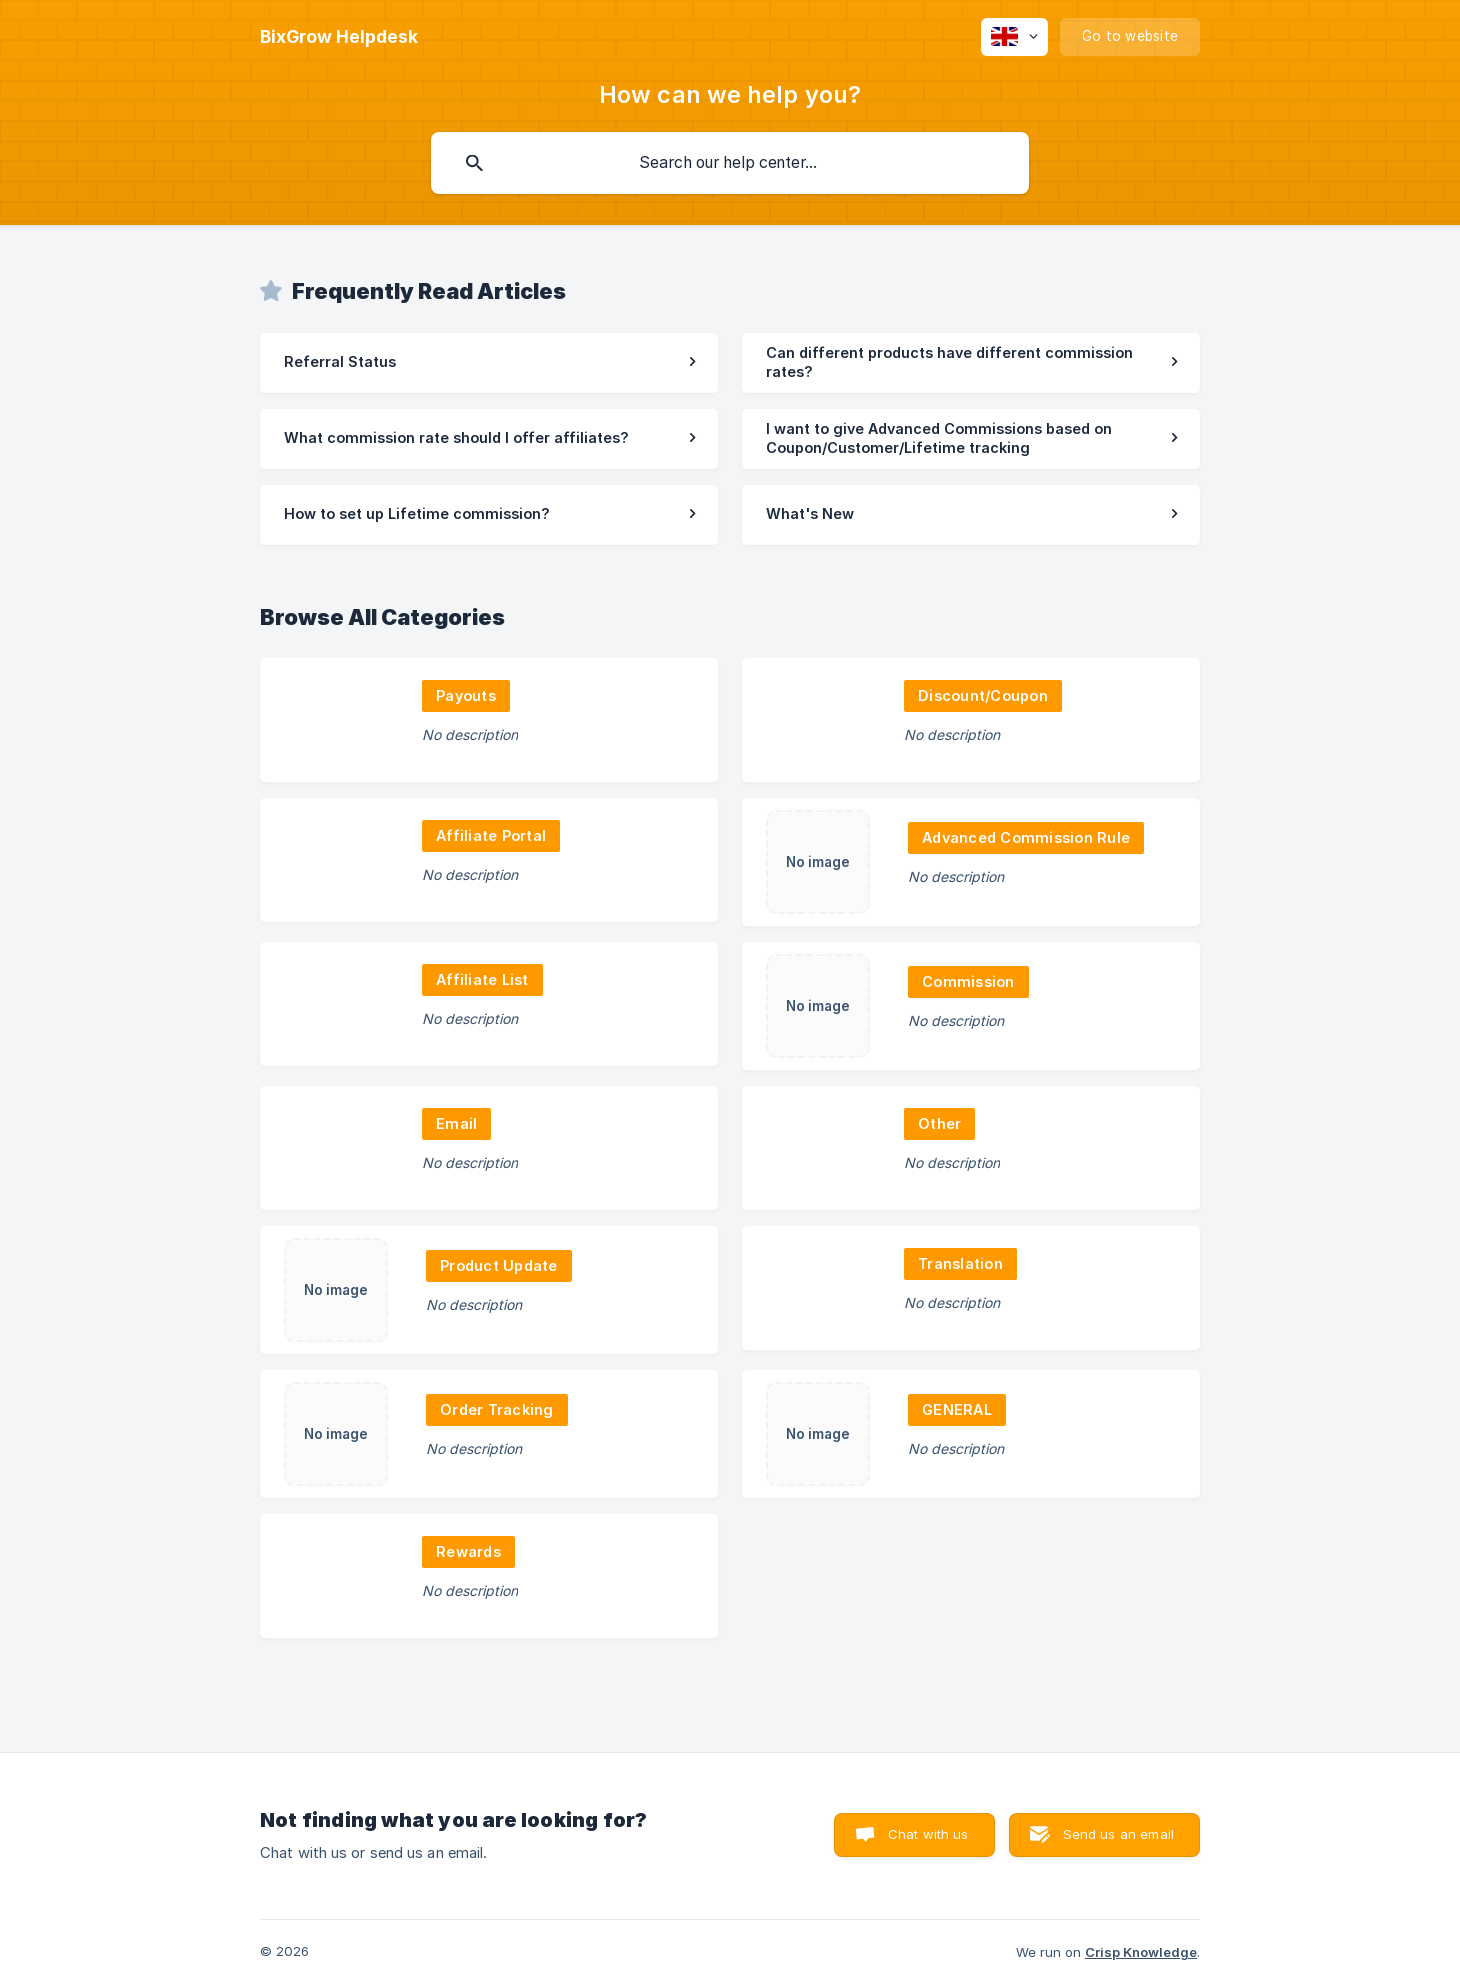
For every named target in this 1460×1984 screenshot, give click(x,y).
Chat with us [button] (928, 1834)
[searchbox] (730, 163)
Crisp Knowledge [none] (1141, 1952)
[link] (489, 363)
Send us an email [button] (1118, 1834)
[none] (339, 37)
